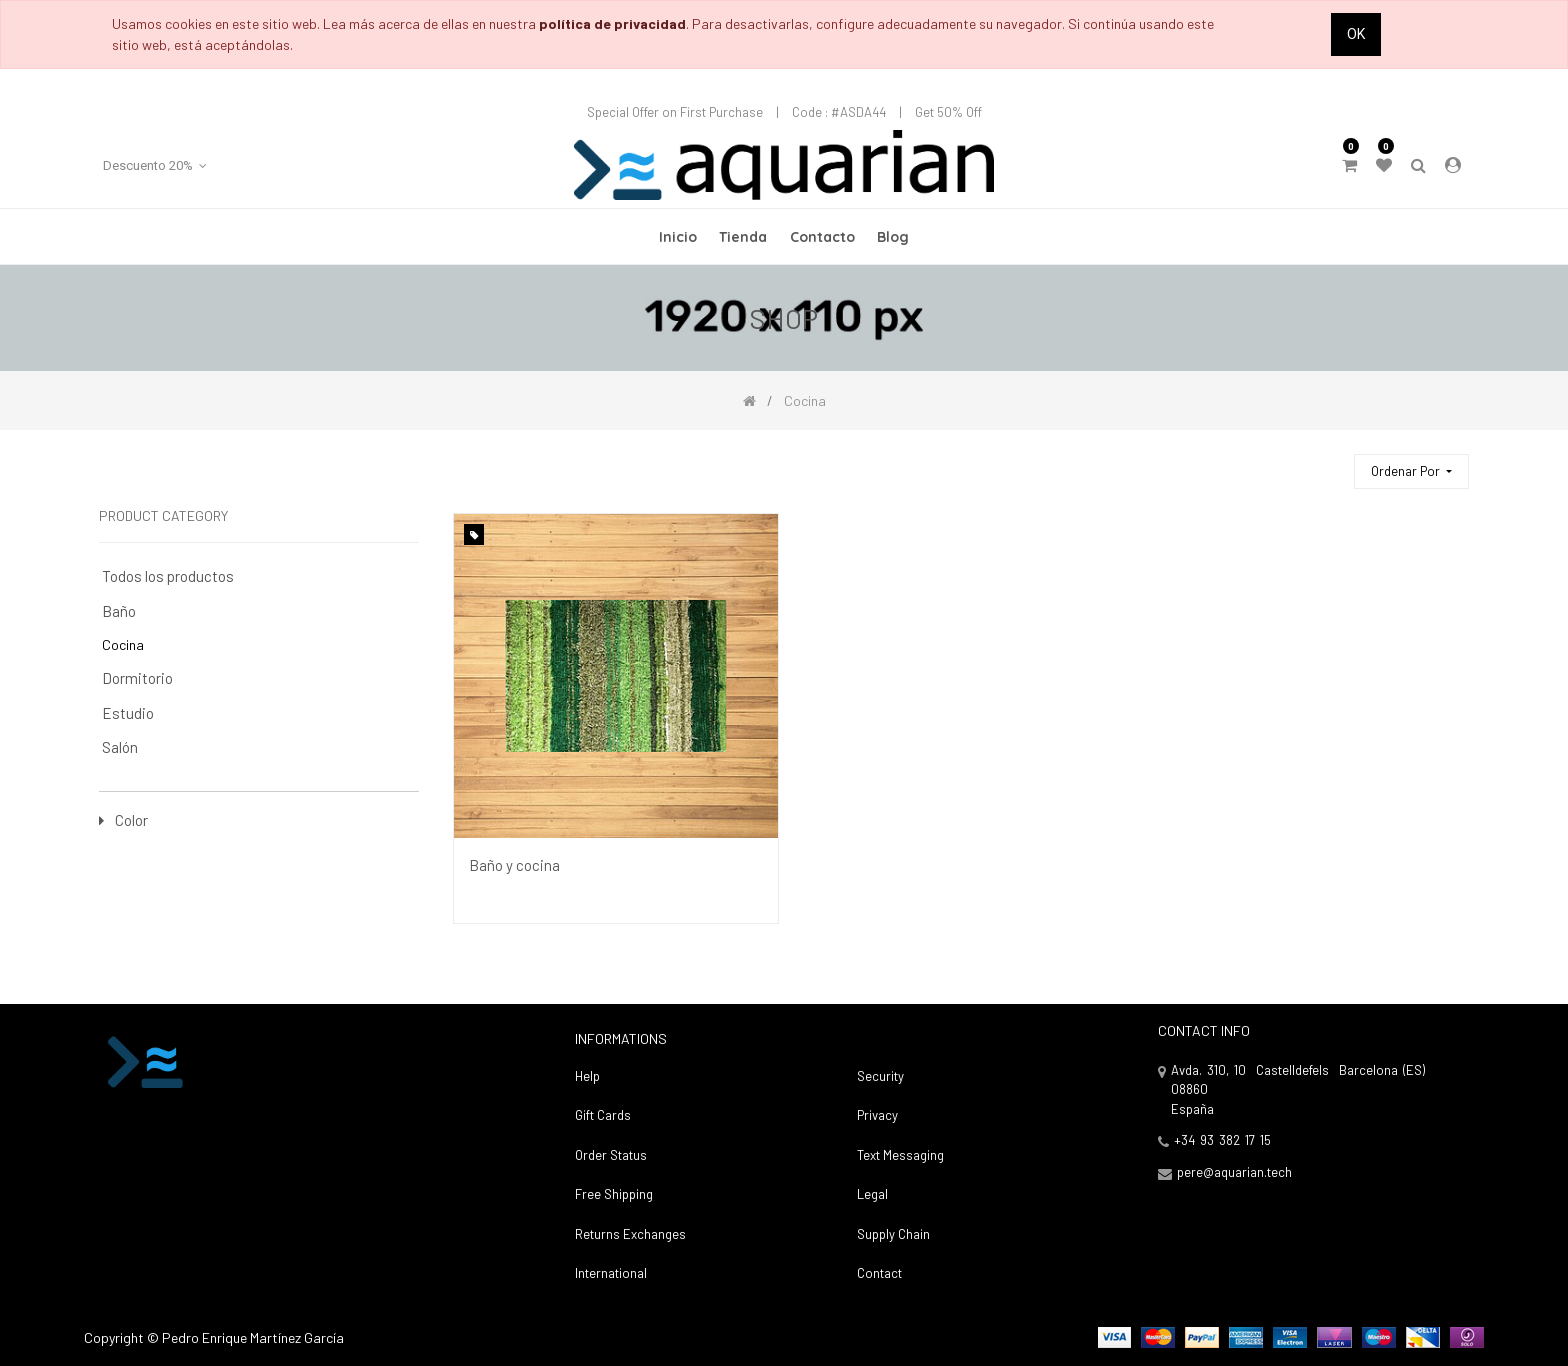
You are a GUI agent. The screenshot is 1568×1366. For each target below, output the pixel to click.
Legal (872, 1194)
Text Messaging (900, 1155)
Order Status (611, 1155)
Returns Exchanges (630, 1234)
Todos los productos (168, 576)
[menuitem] (678, 236)
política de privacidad (612, 23)
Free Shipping (614, 1194)
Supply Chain (893, 1234)
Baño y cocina (514, 865)
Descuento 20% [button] (149, 165)
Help (587, 1076)
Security (880, 1076)
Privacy (877, 1115)
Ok (1356, 34)
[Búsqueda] (1330, 462)
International (611, 1273)
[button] (1411, 471)
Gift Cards (603, 1115)
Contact (879, 1273)
